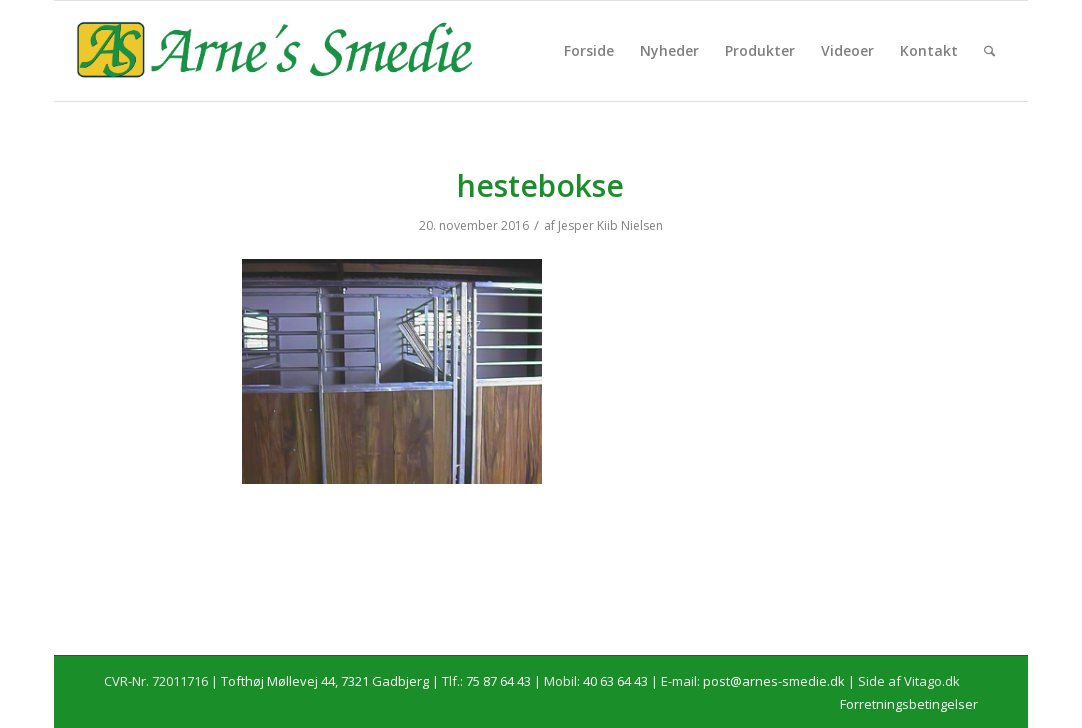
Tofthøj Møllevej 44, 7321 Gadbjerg (325, 681)
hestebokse (540, 185)
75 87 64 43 (498, 681)
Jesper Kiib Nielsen (610, 225)
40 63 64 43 (615, 681)
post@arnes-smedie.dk (774, 681)
